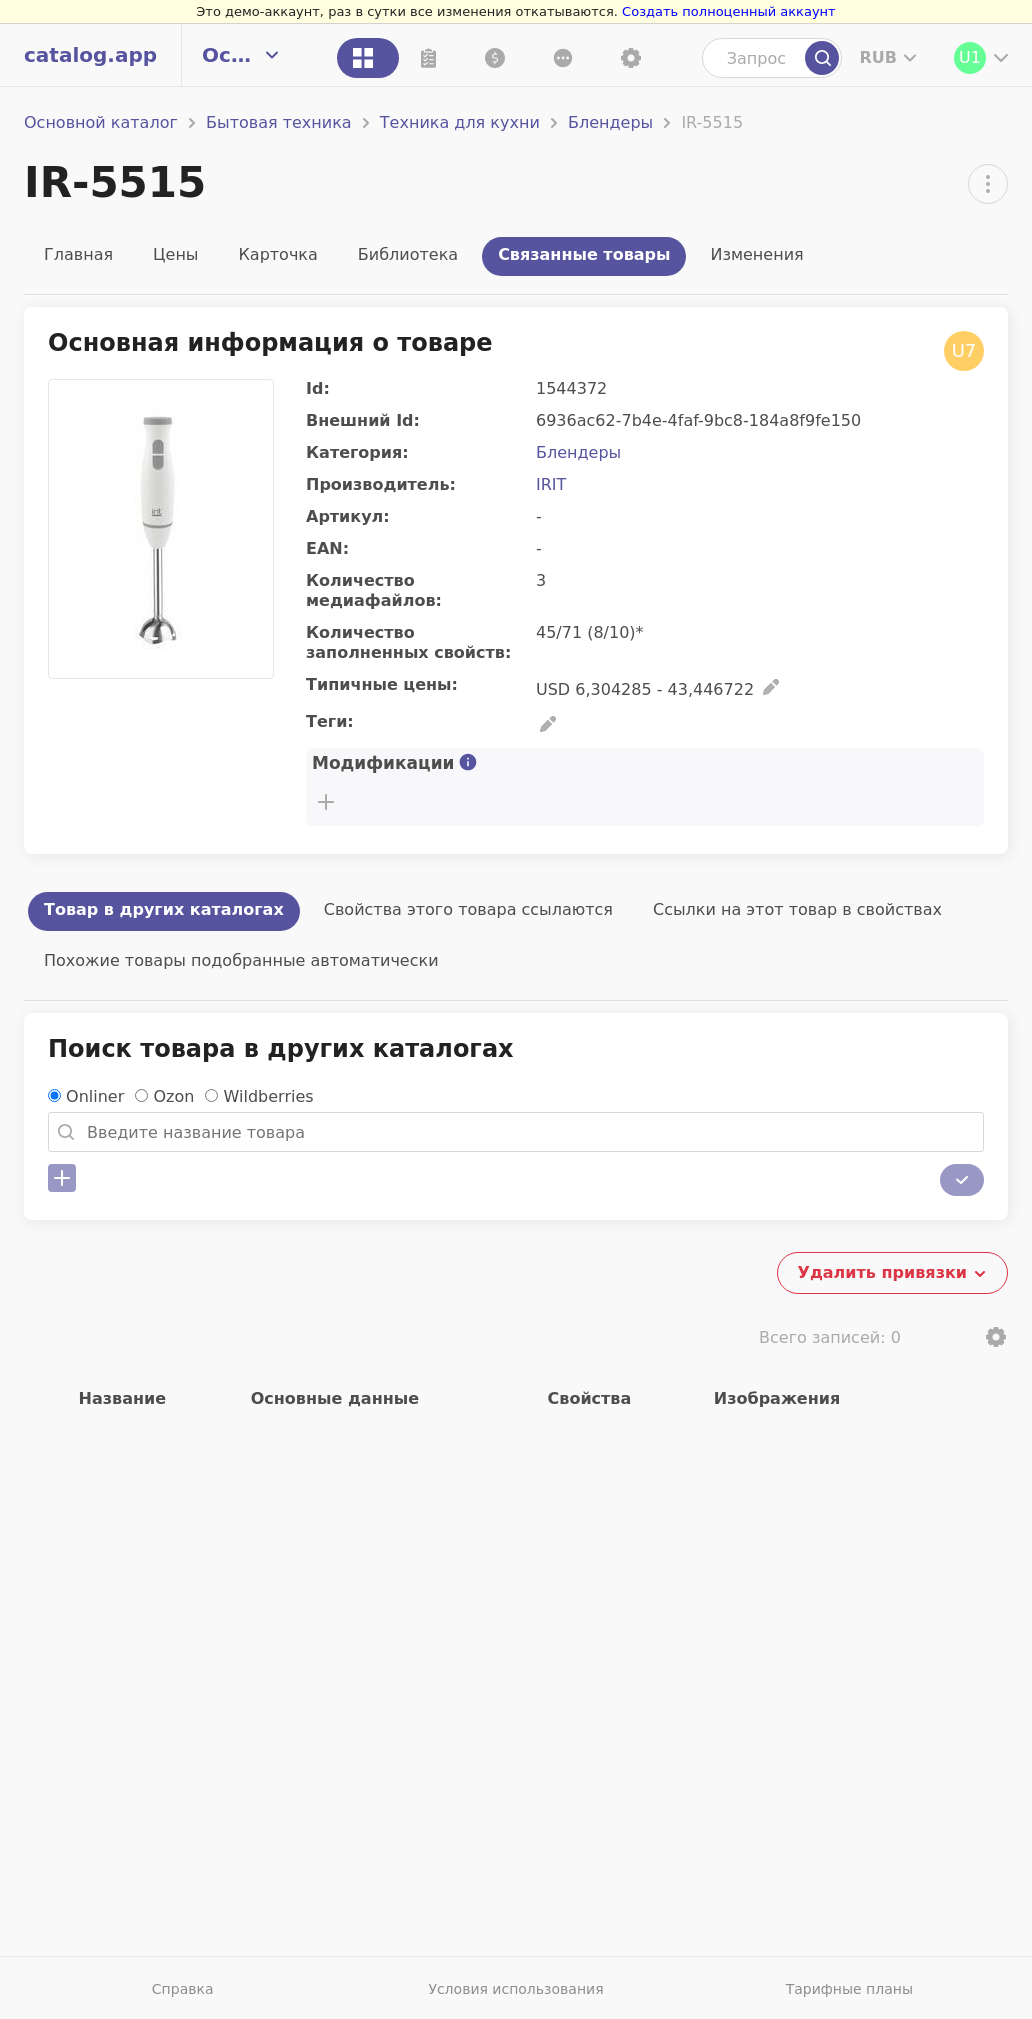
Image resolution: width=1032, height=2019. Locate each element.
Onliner (95, 1096)
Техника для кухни (460, 122)
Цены (175, 254)
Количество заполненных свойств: (408, 642)
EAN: (327, 548)
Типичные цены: (382, 684)
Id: (318, 388)
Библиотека (408, 254)
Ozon (173, 1096)
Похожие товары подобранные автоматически (241, 960)
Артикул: (348, 516)
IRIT (551, 484)
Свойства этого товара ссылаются (468, 909)
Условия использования (515, 1989)
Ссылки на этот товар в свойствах (797, 909)
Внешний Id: (363, 420)
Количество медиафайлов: (374, 590)
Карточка (277, 254)
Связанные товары (584, 254)
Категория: (357, 452)
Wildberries (269, 1096)
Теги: (330, 721)
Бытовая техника (279, 122)
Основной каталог (101, 122)
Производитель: (381, 484)
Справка (183, 1989)
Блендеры (610, 122)
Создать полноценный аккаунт (729, 11)
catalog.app (90, 55)
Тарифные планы (849, 1989)
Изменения (756, 254)
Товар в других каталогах (164, 909)
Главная (78, 254)
